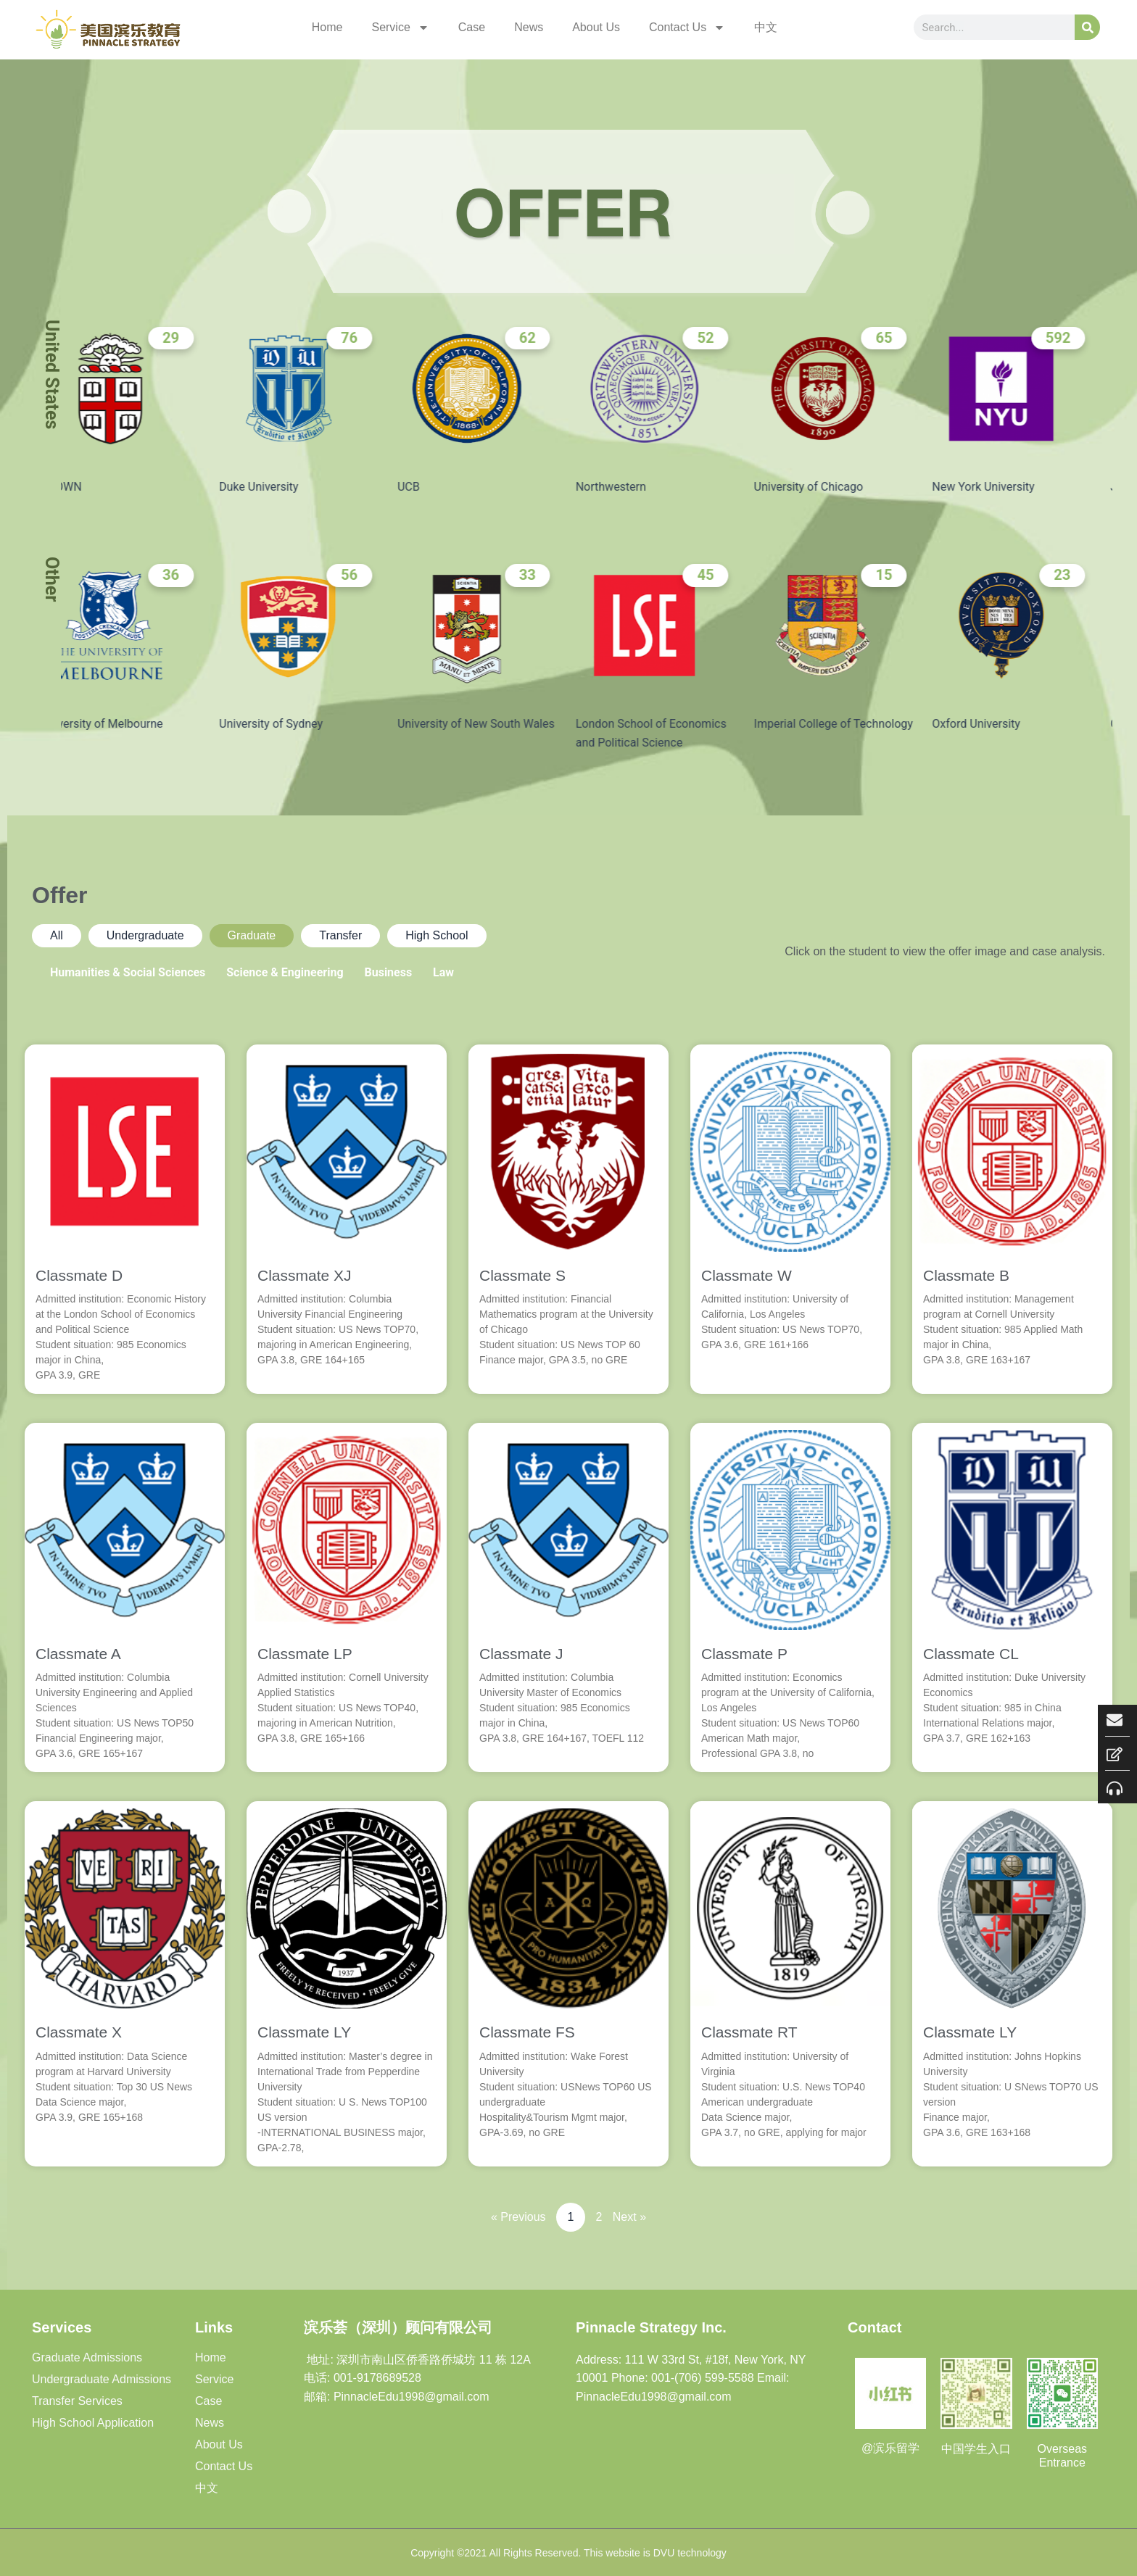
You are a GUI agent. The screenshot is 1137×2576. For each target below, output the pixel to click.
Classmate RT (749, 2032)
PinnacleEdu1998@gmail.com (654, 2396)
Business (388, 972)
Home (327, 27)
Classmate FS (527, 2032)
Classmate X (79, 2032)
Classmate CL (971, 1653)
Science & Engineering (284, 972)
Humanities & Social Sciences (127, 972)
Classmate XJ (304, 1275)
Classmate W (746, 1275)
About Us (596, 27)
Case (471, 27)
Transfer (340, 935)
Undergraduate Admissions (101, 2379)
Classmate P (744, 1653)
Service (400, 27)
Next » (629, 2217)
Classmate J (521, 1653)
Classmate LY (304, 2032)
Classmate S (522, 1275)
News (528, 27)
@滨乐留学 (890, 2448)
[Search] (1087, 27)
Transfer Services (77, 2401)
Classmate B (966, 1275)
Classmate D (79, 1275)
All (56, 935)
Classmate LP (304, 1653)
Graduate (252, 935)
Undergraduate (145, 935)
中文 (765, 27)
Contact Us (687, 27)
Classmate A (78, 1653)
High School (436, 935)
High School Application (93, 2423)
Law (443, 972)
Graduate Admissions (87, 2357)
